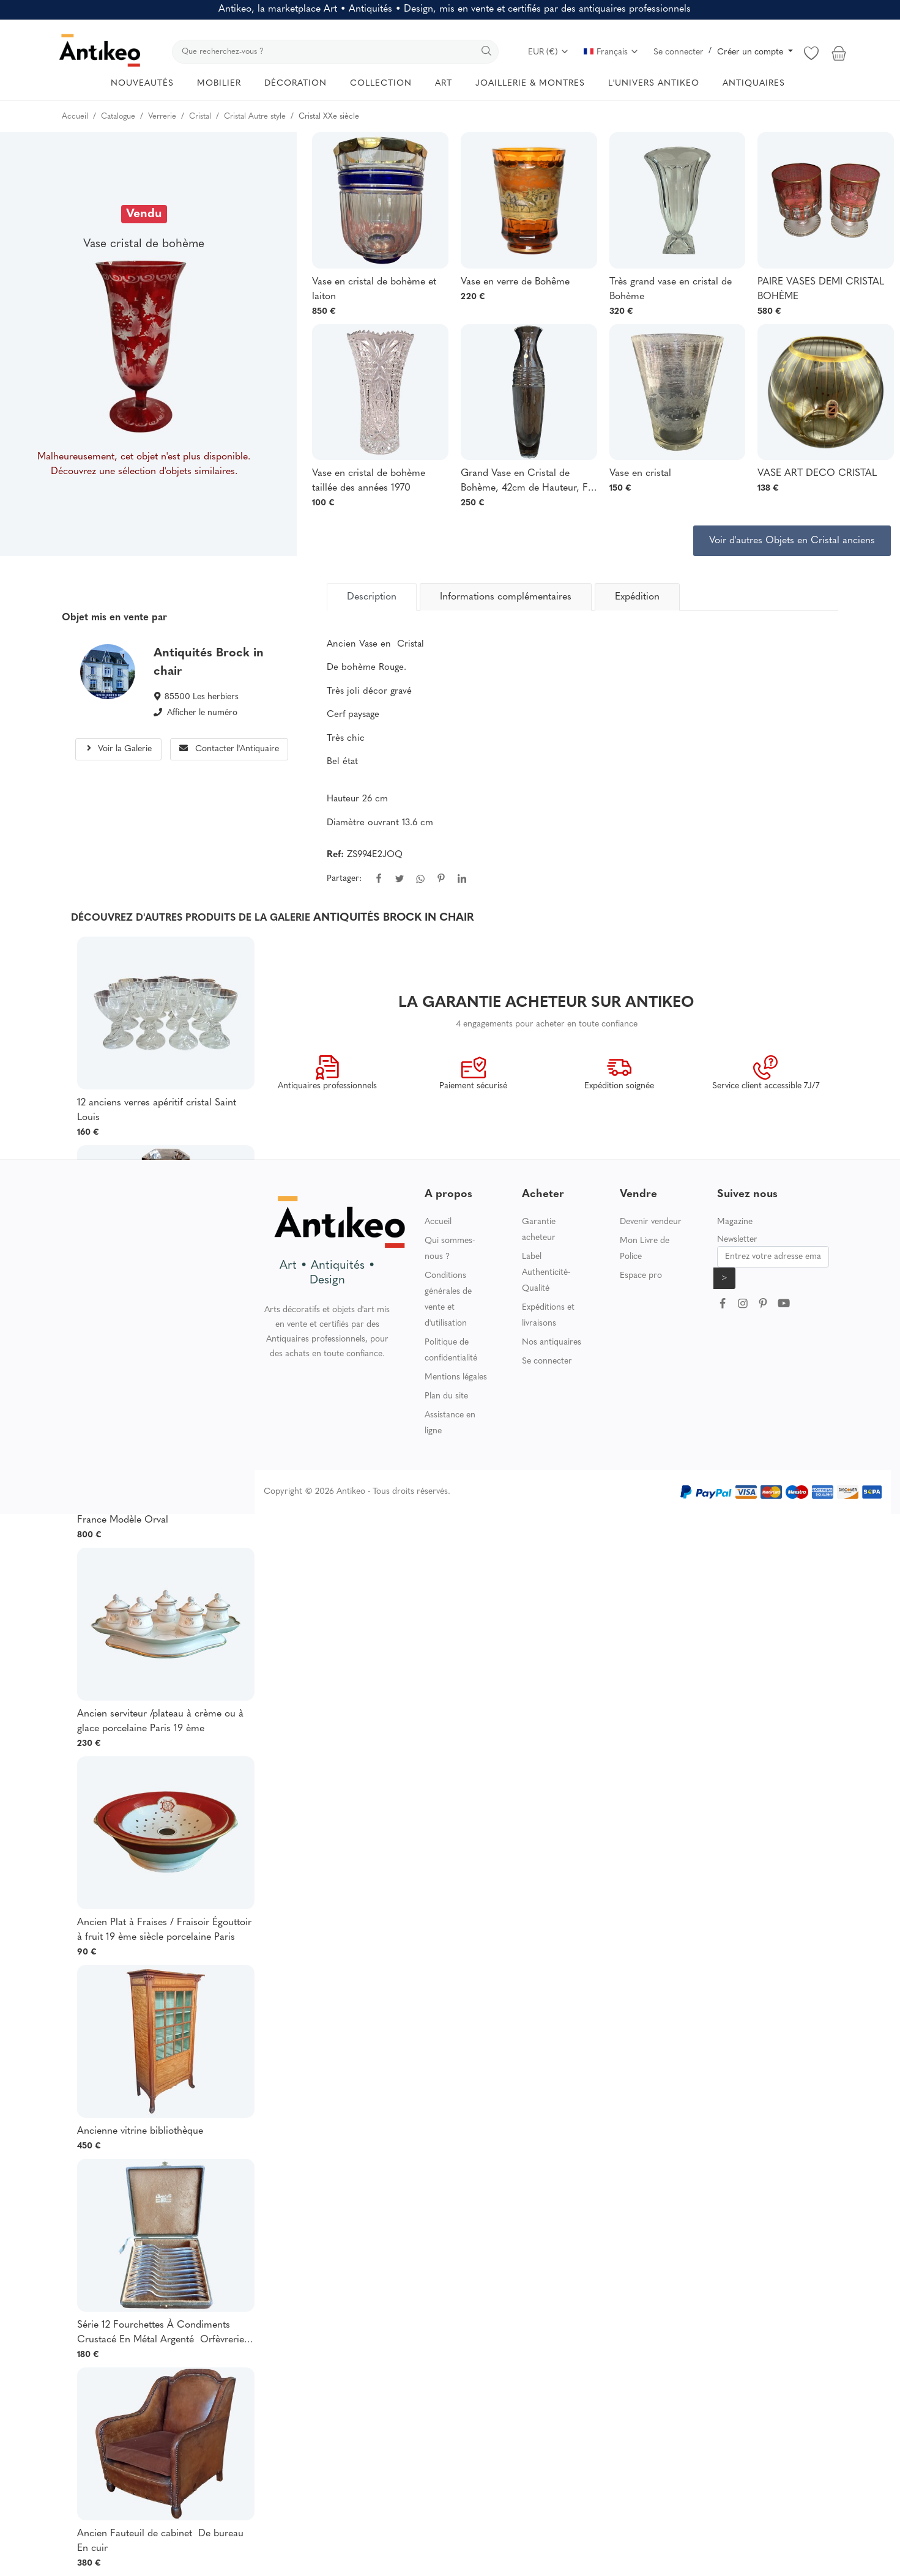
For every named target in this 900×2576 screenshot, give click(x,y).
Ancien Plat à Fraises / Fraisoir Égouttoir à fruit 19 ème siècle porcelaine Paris (164, 1930)
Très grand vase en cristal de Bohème (670, 289)
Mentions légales (456, 1377)
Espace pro (641, 1275)
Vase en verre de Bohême (515, 282)
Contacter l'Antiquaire (229, 749)
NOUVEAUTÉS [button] (142, 83)
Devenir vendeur (651, 1222)
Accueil (438, 1222)
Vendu (144, 214)
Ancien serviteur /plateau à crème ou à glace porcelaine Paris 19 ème (160, 1721)
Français (611, 52)
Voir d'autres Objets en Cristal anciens (792, 541)
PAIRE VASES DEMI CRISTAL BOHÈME (820, 289)
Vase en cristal (640, 473)
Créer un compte (751, 52)
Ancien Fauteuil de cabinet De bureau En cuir (160, 2541)
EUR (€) (548, 52)
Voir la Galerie (118, 749)
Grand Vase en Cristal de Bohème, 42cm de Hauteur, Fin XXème (528, 482)
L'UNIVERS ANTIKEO (653, 83)
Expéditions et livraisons (548, 1315)
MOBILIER (219, 83)
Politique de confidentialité (451, 1350)
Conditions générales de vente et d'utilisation (448, 1299)
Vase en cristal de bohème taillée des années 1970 (368, 481)
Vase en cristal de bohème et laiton (374, 289)
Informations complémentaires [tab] (505, 597)
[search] (335, 52)
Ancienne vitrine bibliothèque (140, 2131)
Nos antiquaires (551, 1342)
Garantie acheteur (539, 1229)
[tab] (372, 596)
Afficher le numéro (202, 713)
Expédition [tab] (637, 597)
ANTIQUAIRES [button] (754, 83)
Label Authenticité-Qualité (546, 1272)
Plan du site (446, 1396)
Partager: (344, 878)
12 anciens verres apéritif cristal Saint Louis (156, 1110)
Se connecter (678, 52)
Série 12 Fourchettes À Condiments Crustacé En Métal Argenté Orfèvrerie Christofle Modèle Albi (160, 2333)
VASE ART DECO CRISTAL (817, 473)
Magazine (735, 1222)
